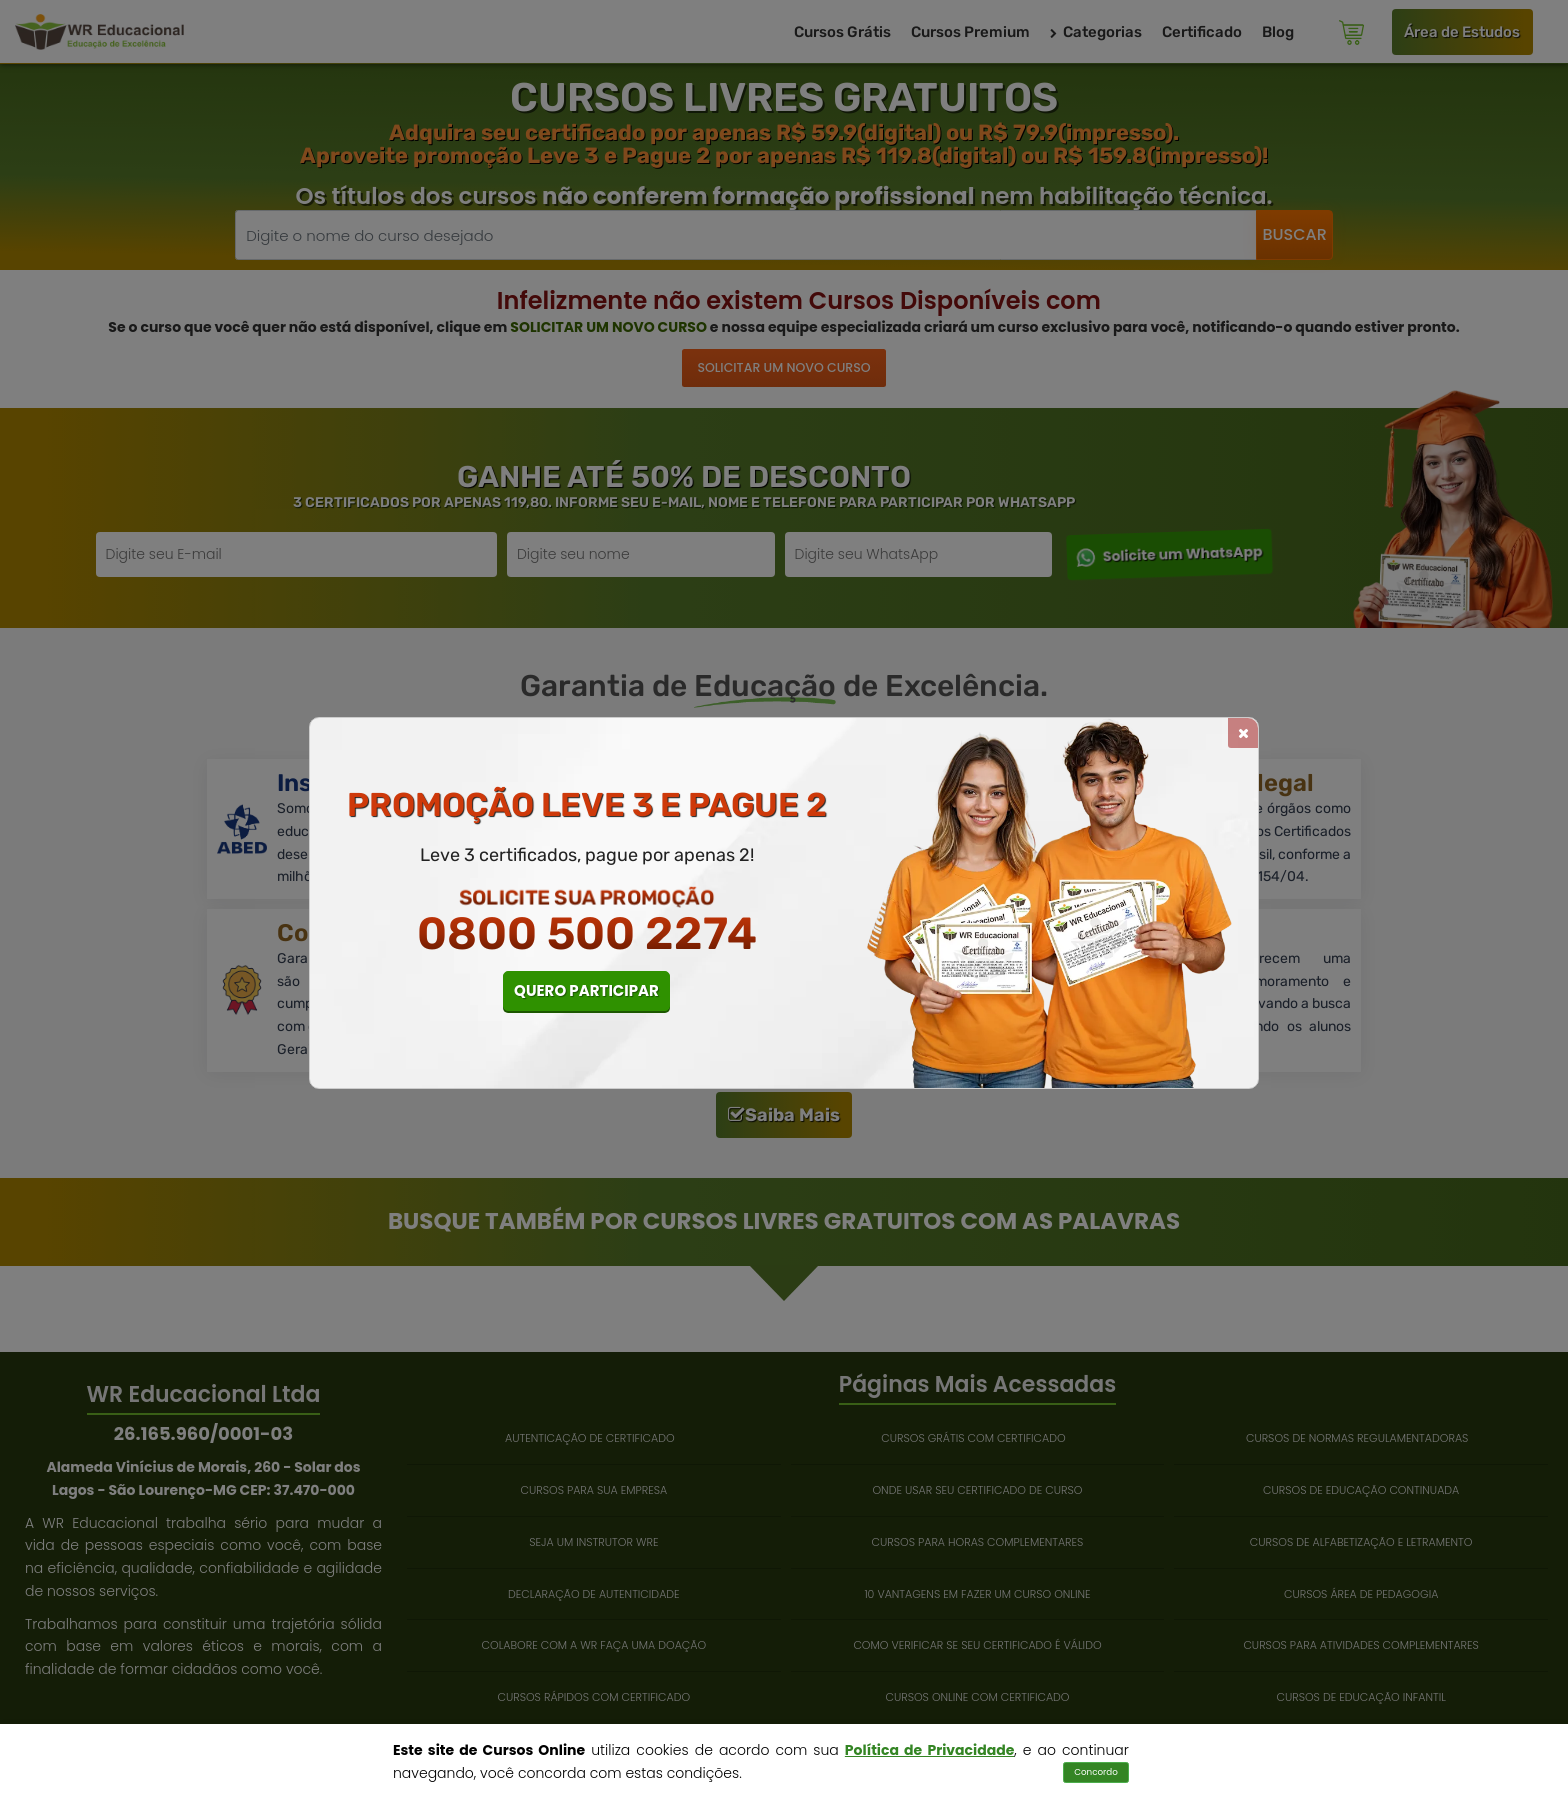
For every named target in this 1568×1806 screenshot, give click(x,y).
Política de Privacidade (929, 1750)
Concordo (1096, 1772)
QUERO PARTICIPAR (586, 990)
